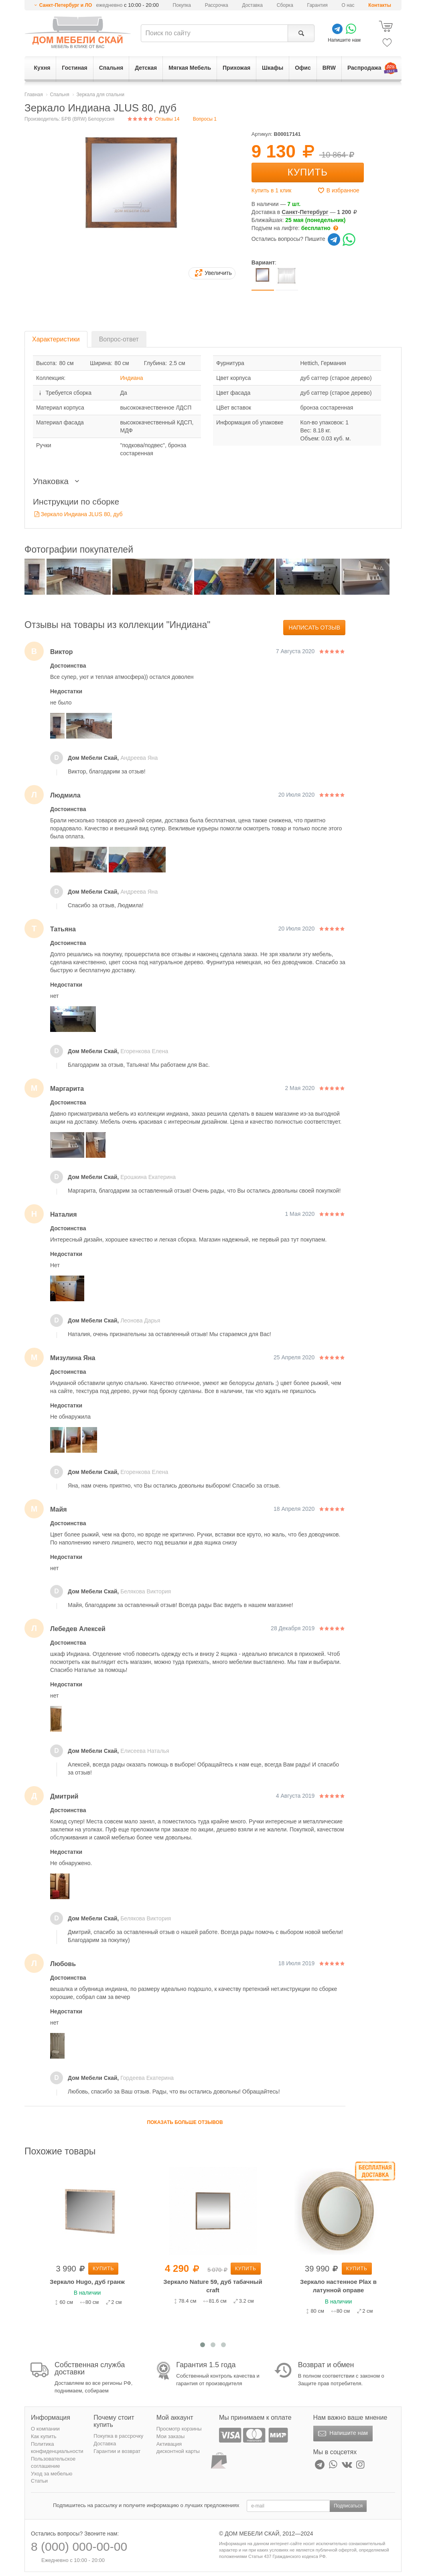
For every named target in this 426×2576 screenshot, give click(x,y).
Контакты (379, 5)
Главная (33, 94)
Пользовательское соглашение (53, 2462)
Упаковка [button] (58, 481)
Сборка (285, 5)
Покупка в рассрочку (118, 2436)
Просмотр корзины (179, 2429)
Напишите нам (341, 2433)
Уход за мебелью (51, 2474)
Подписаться (348, 2506)
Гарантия (317, 5)
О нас (348, 5)
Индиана (131, 378)
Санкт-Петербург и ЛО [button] (65, 5)
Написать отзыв (314, 627)
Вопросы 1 (205, 119)
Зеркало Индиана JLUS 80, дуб (82, 514)
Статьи (39, 2481)
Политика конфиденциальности (57, 2448)
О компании (45, 2429)
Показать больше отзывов (185, 2122)
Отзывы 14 (153, 119)
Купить (308, 172)
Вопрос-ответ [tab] (119, 339)
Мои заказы (170, 2436)
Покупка (182, 5)
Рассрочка (216, 5)
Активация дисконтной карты (178, 2448)
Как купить (43, 2436)
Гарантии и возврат (116, 2451)
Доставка (252, 5)
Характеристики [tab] (56, 339)
